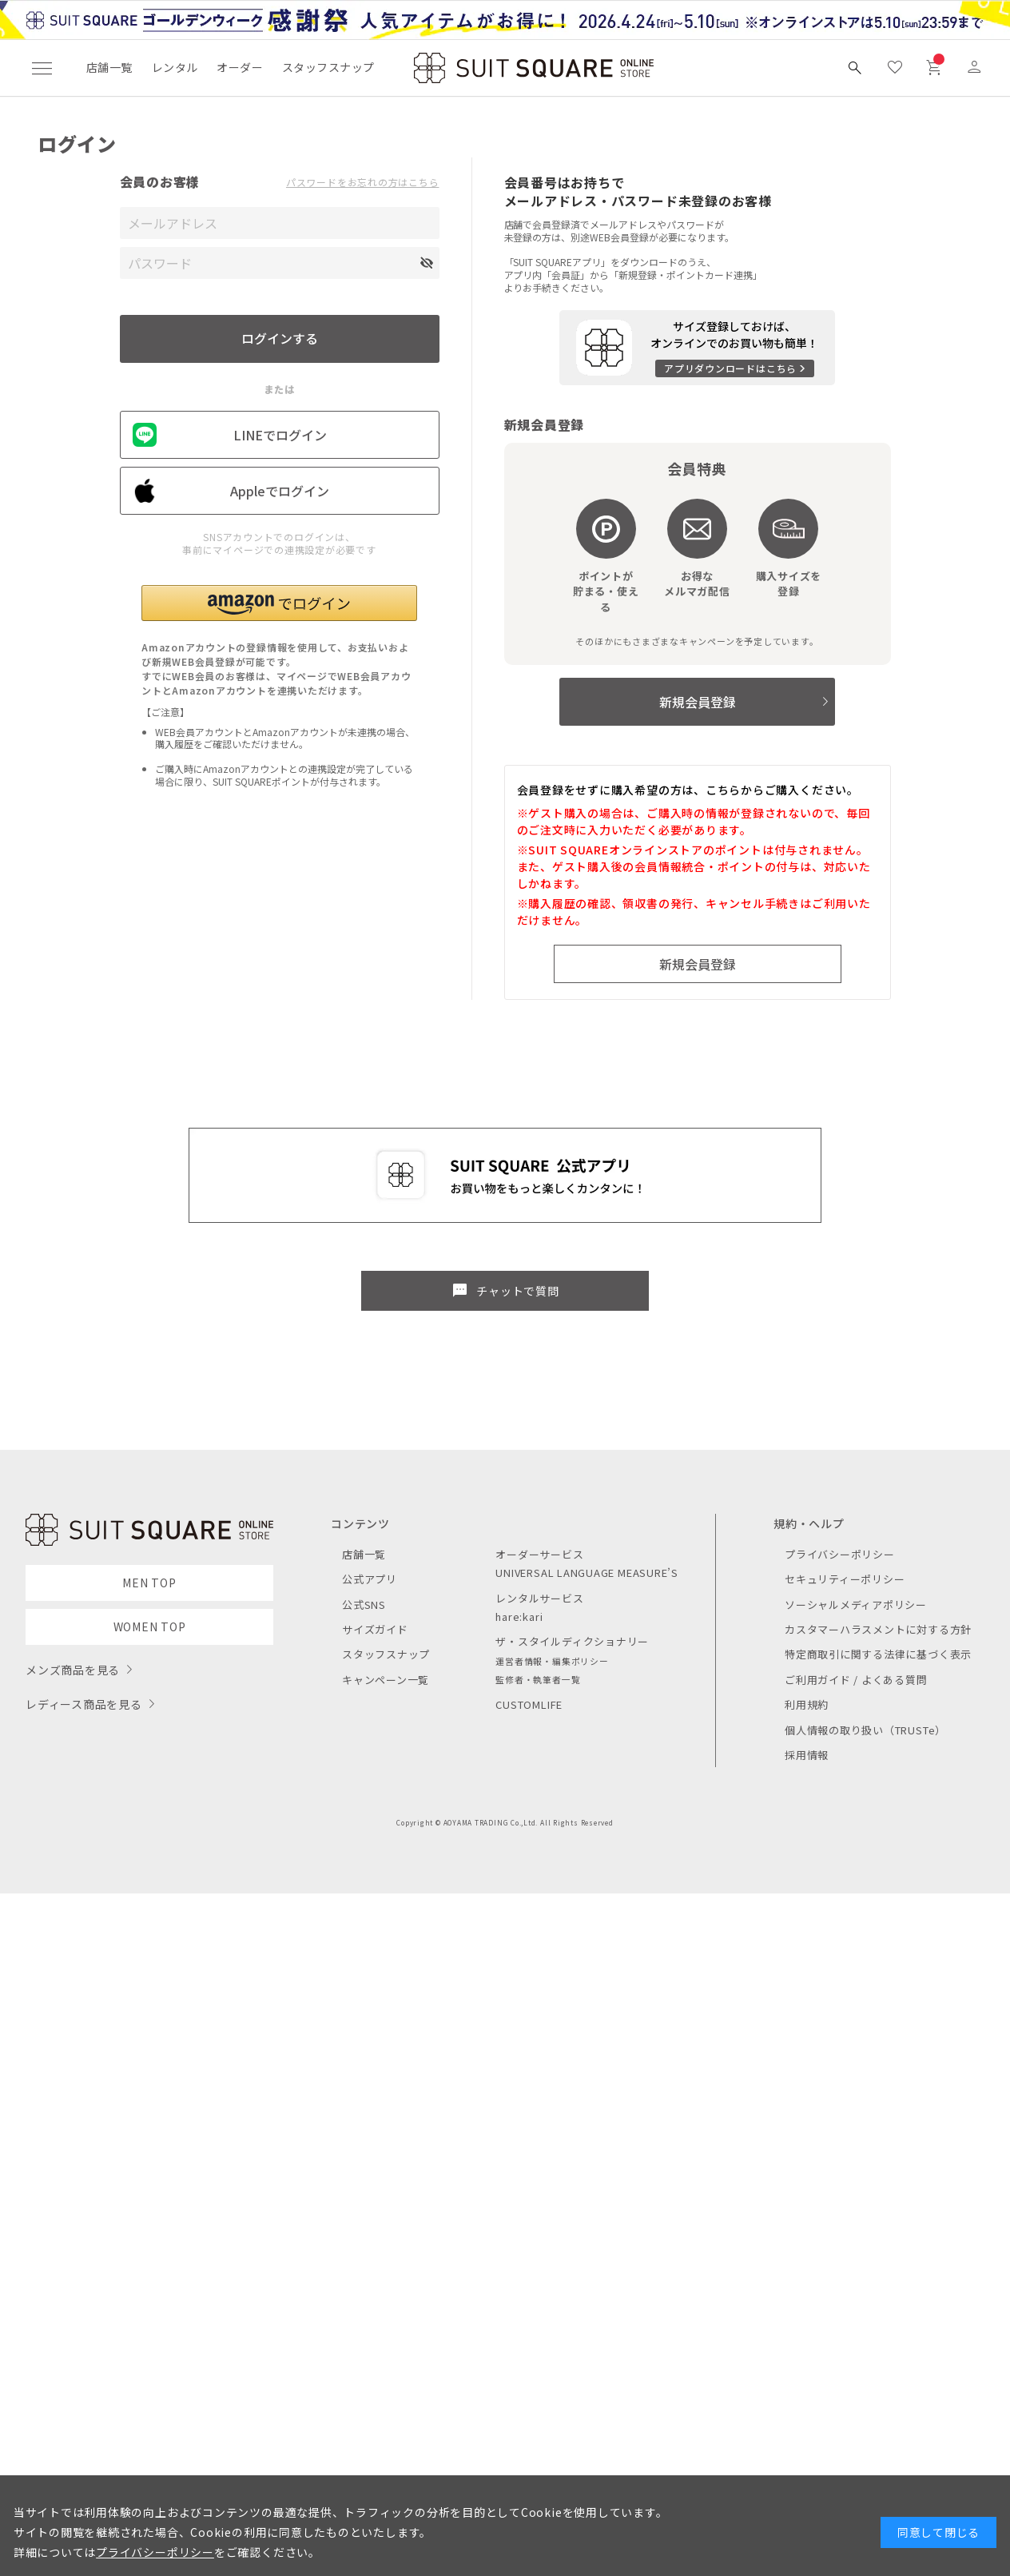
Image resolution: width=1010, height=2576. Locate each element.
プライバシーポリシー (840, 1554)
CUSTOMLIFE (529, 1704)
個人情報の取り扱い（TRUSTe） (865, 1730)
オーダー (240, 67)
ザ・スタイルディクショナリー (572, 1641)
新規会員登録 (697, 701)
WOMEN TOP (149, 1626)
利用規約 (807, 1704)
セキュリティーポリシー (845, 1579)
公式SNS (364, 1604)
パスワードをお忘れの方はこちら (362, 182)
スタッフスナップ (328, 67)
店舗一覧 (109, 67)
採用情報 (807, 1754)
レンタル (175, 67)
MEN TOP (149, 1583)
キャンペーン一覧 (385, 1679)
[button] (279, 603)
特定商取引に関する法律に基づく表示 (878, 1654)
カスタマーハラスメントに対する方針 (878, 1629)
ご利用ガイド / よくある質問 (856, 1679)
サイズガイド (375, 1629)
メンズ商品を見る (73, 1670)
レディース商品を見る (84, 1704)
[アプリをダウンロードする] (697, 347)
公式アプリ (369, 1579)
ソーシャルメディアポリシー (856, 1604)
